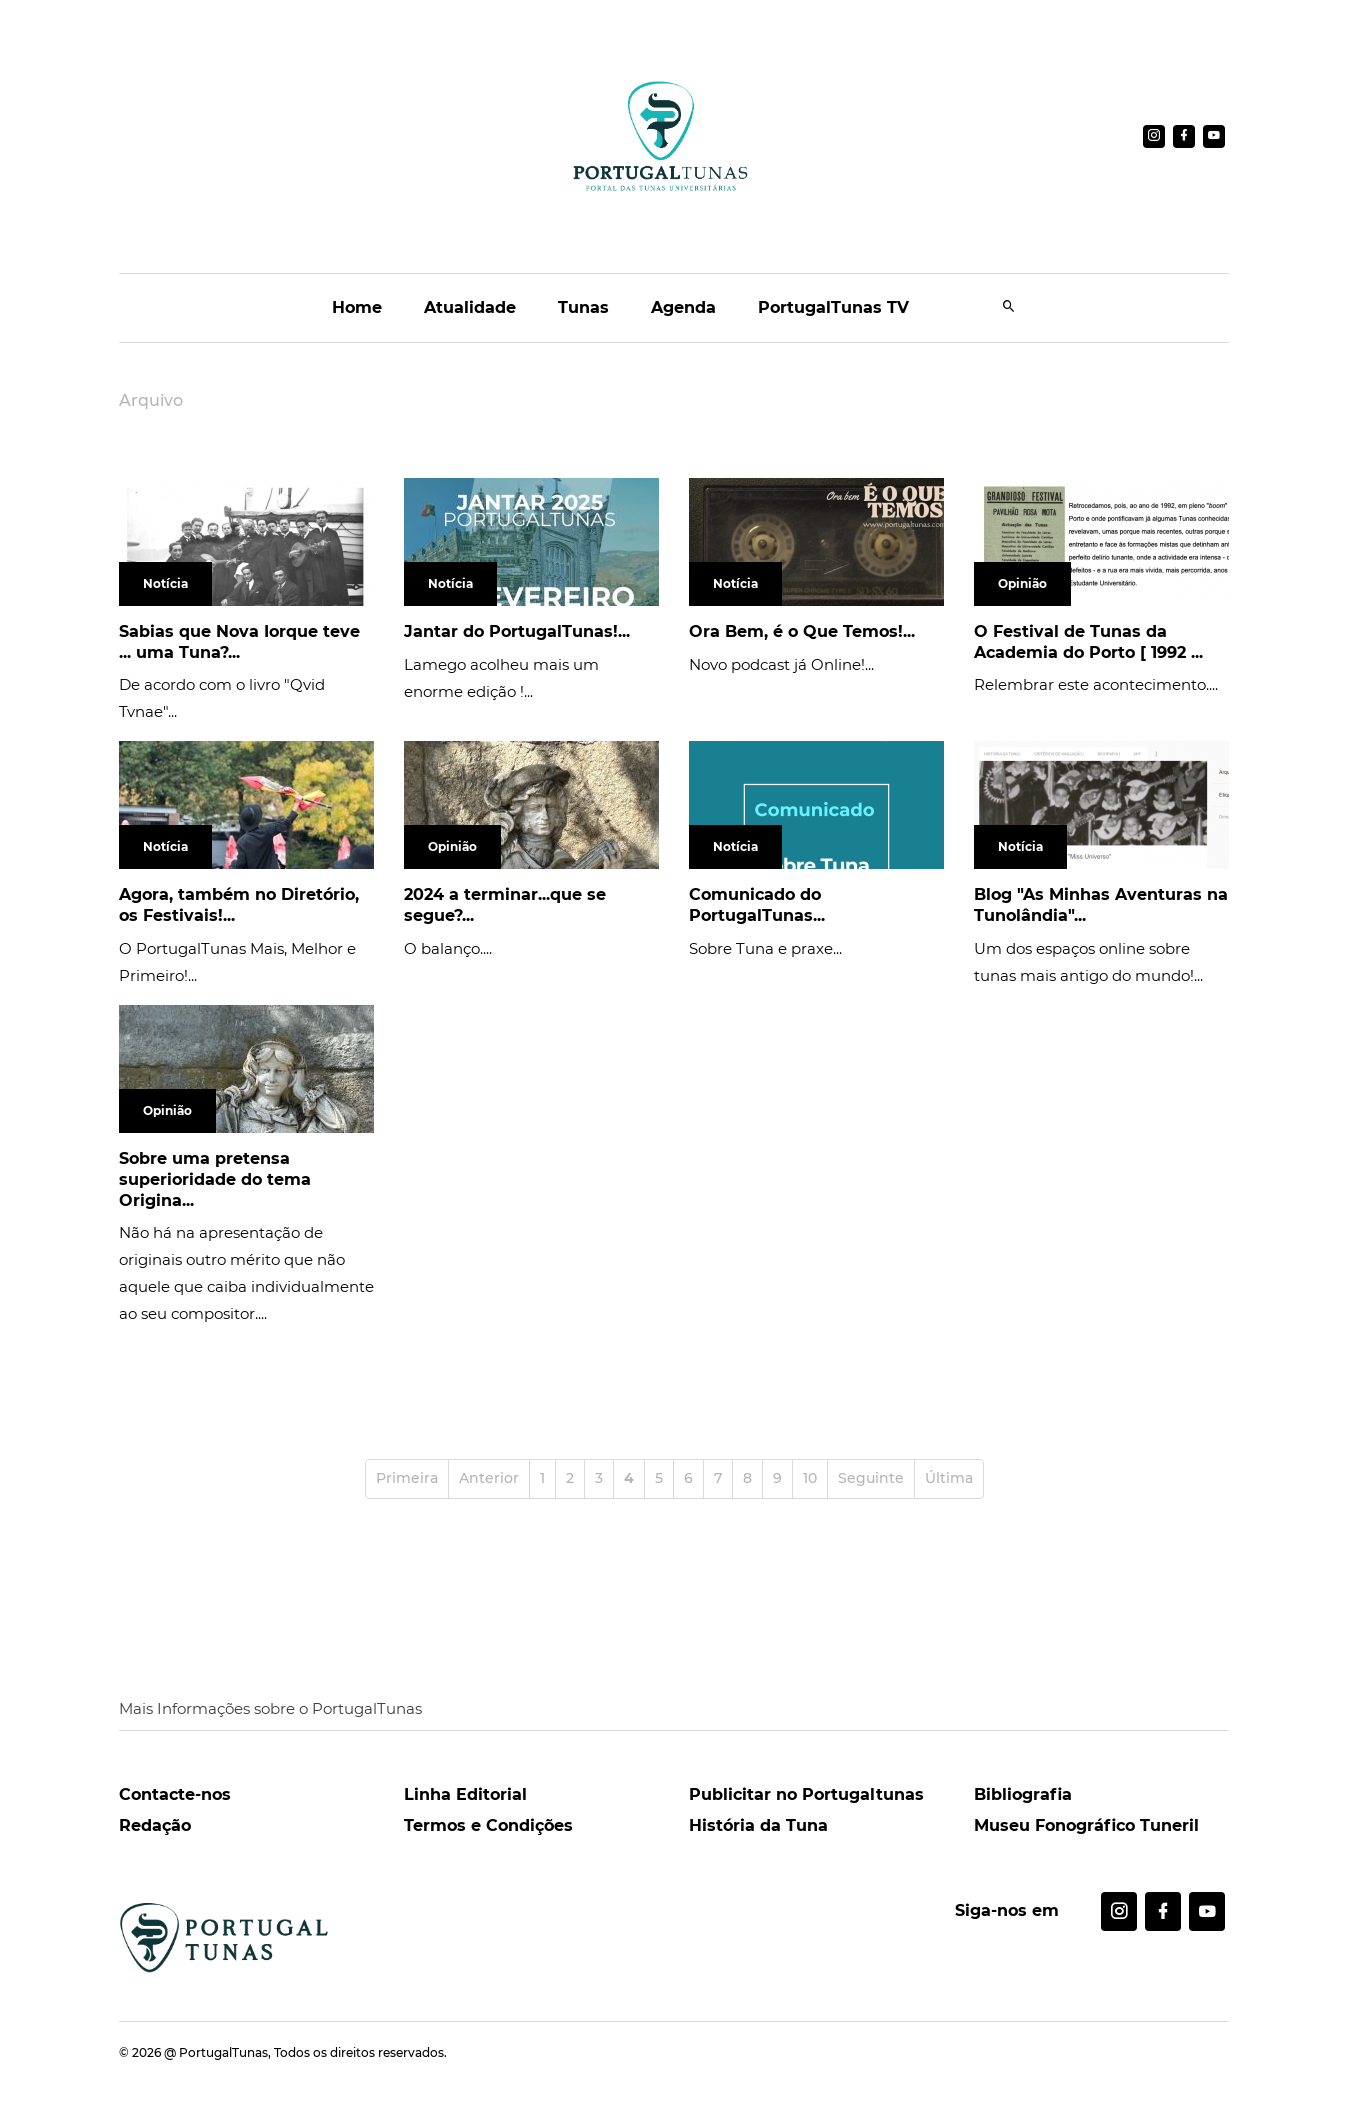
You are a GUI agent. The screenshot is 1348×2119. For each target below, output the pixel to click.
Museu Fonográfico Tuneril (1086, 1825)
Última (949, 1478)
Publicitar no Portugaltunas (806, 1794)
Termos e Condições (488, 1825)
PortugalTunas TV (833, 307)
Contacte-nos (175, 1794)
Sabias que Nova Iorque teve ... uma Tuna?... (239, 642)
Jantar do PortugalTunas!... (517, 631)
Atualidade (470, 307)
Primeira (407, 1478)
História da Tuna (758, 1825)
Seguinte (871, 1478)
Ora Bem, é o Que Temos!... (802, 631)
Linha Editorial (465, 1794)
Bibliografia (1023, 1794)
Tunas (583, 307)
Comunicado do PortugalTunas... (757, 905)
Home (357, 307)
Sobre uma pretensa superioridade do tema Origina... (215, 1179)
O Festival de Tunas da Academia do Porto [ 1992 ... (1088, 642)
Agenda (683, 307)
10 (810, 1478)
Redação (155, 1825)
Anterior (489, 1478)
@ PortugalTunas (216, 2052)
